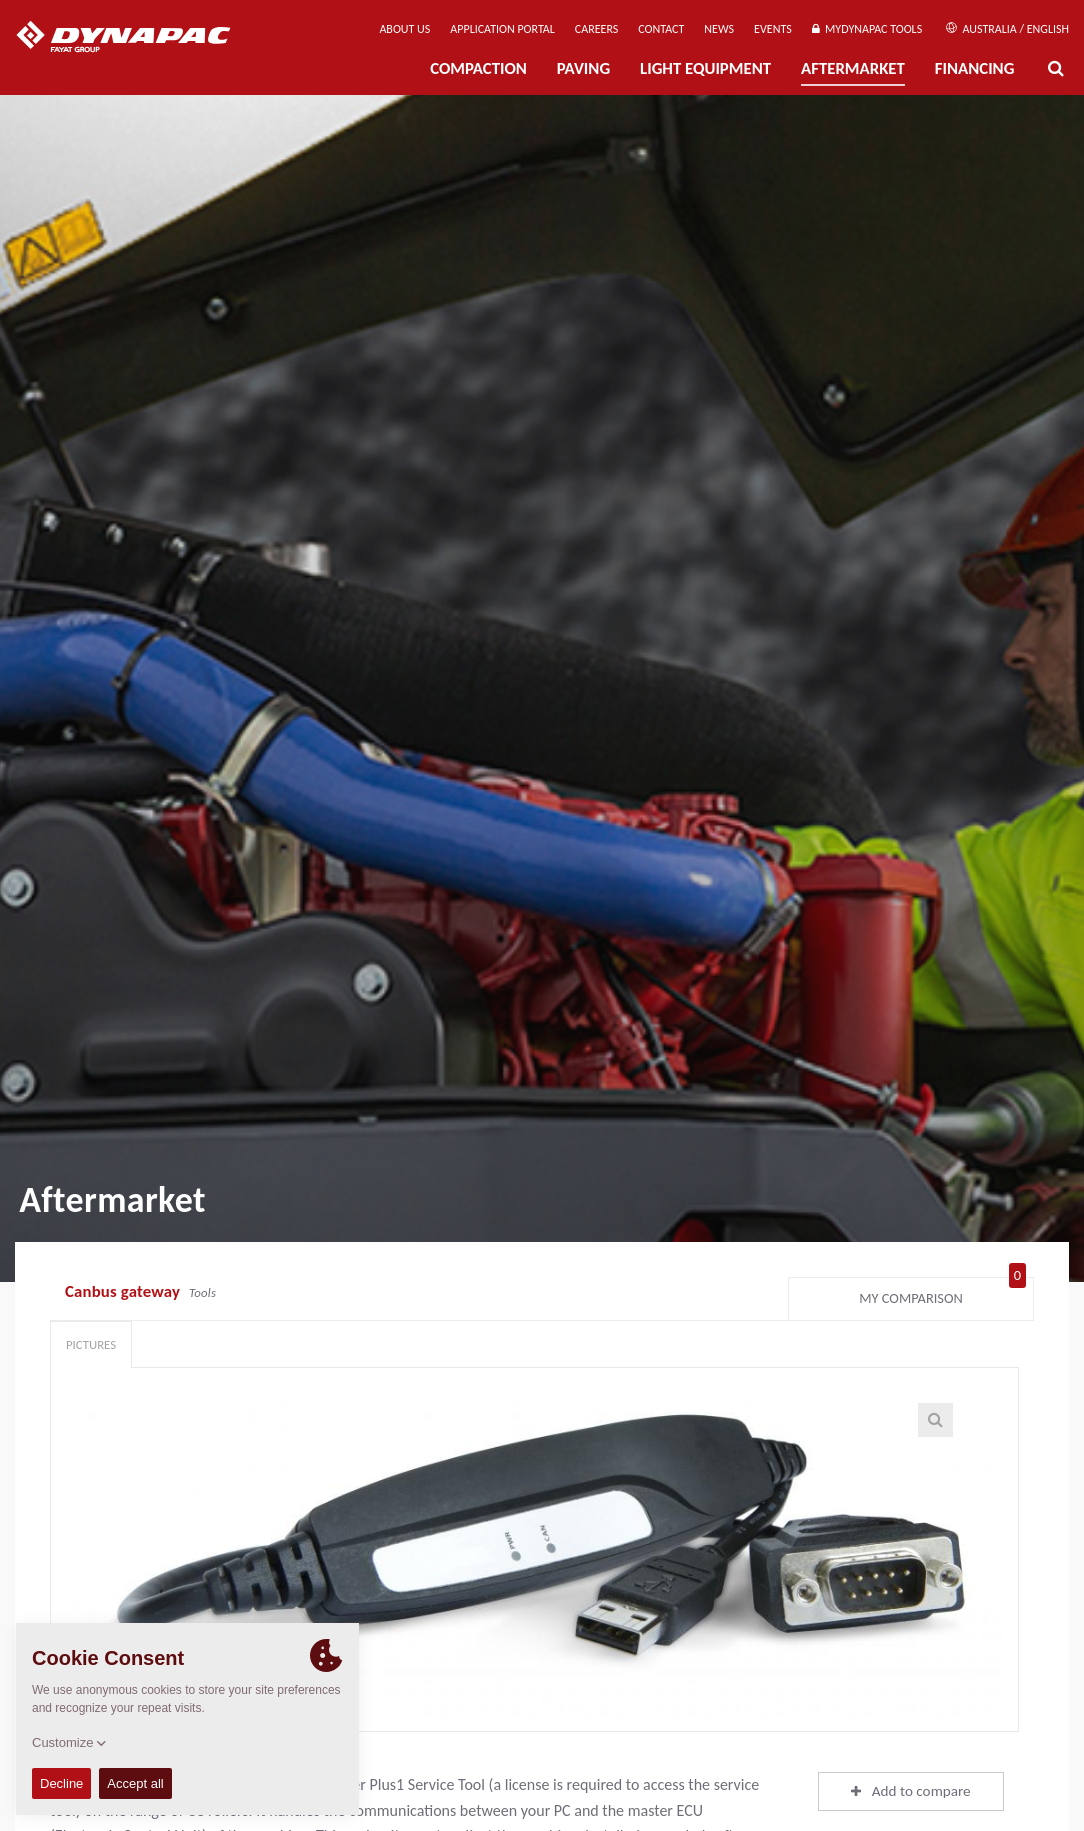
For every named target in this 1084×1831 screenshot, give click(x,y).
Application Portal (502, 29)
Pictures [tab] (91, 1344)
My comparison (942, 1294)
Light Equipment (705, 68)
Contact (661, 29)
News (719, 29)
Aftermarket (853, 68)
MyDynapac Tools (867, 29)
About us (404, 29)
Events (773, 29)
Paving (583, 68)
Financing (975, 68)
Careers (596, 29)
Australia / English (1007, 29)
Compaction (478, 68)
